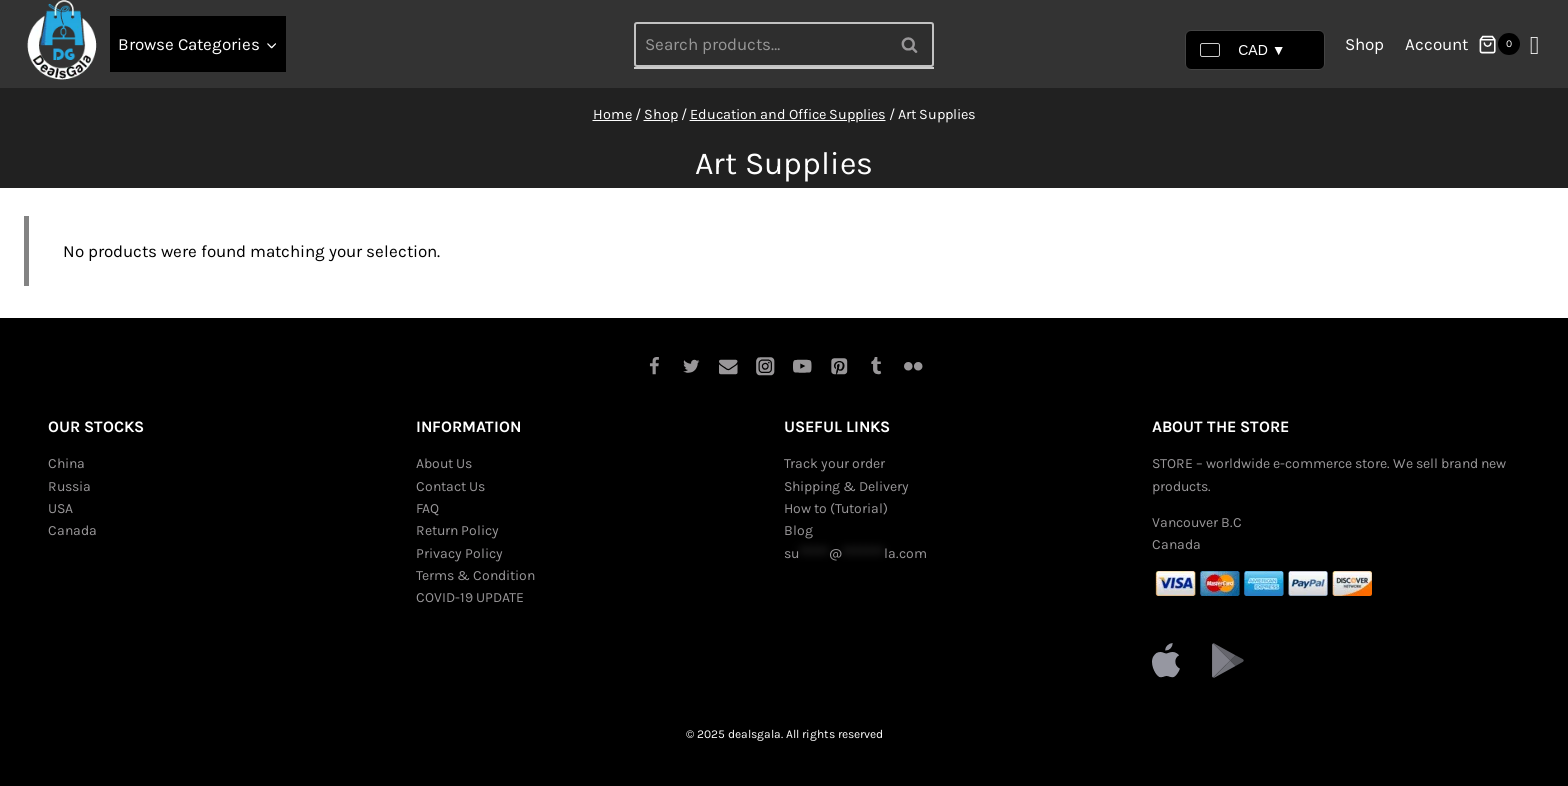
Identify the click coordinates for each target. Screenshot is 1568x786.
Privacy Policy (459, 553)
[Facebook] (654, 366)
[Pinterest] (839, 366)
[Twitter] (691, 366)
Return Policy (457, 530)
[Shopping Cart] (1499, 44)
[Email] (728, 366)
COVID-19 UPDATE (470, 597)
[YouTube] (802, 366)
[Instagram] (765, 366)
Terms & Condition (475, 575)
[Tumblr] (876, 366)
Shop (1364, 44)
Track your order (834, 463)
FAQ (427, 508)
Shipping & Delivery (846, 486)
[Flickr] (913, 366)
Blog (798, 530)
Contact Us (450, 486)
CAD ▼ (1242, 50)
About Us (444, 463)
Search (915, 44)
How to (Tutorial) (836, 508)
